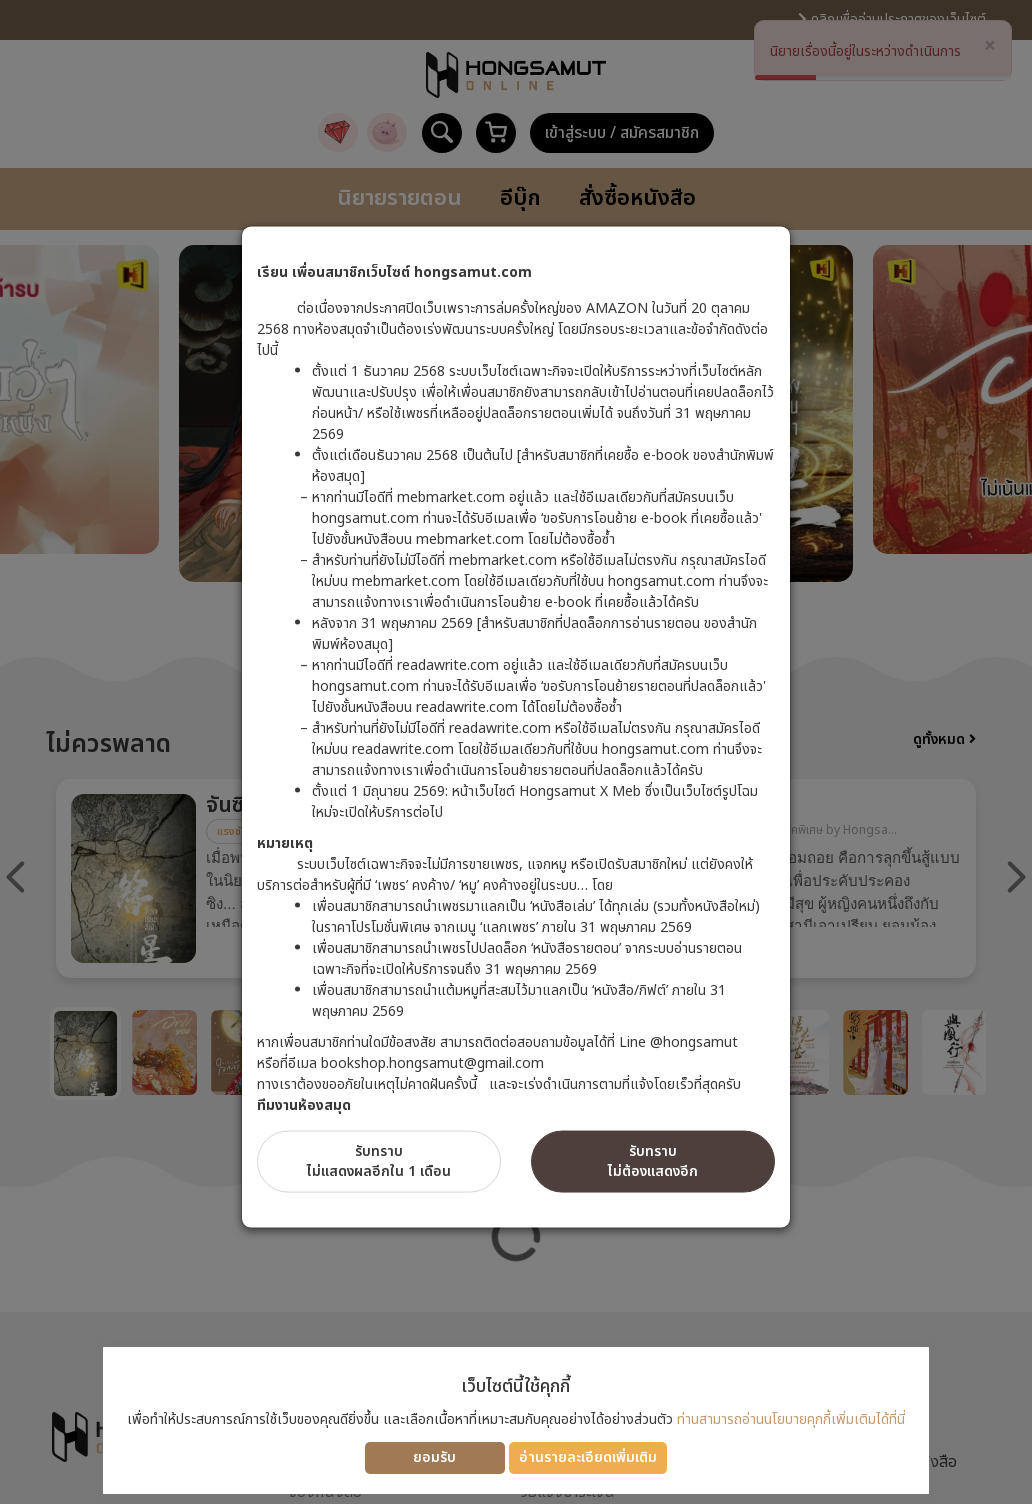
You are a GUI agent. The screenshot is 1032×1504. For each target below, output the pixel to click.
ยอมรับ (434, 1457)
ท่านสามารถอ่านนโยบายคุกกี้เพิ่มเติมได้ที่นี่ (791, 1419)
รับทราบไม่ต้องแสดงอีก (653, 1160)
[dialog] (516, 752)
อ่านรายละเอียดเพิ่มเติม (588, 1457)
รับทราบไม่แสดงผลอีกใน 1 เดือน (379, 1160)
